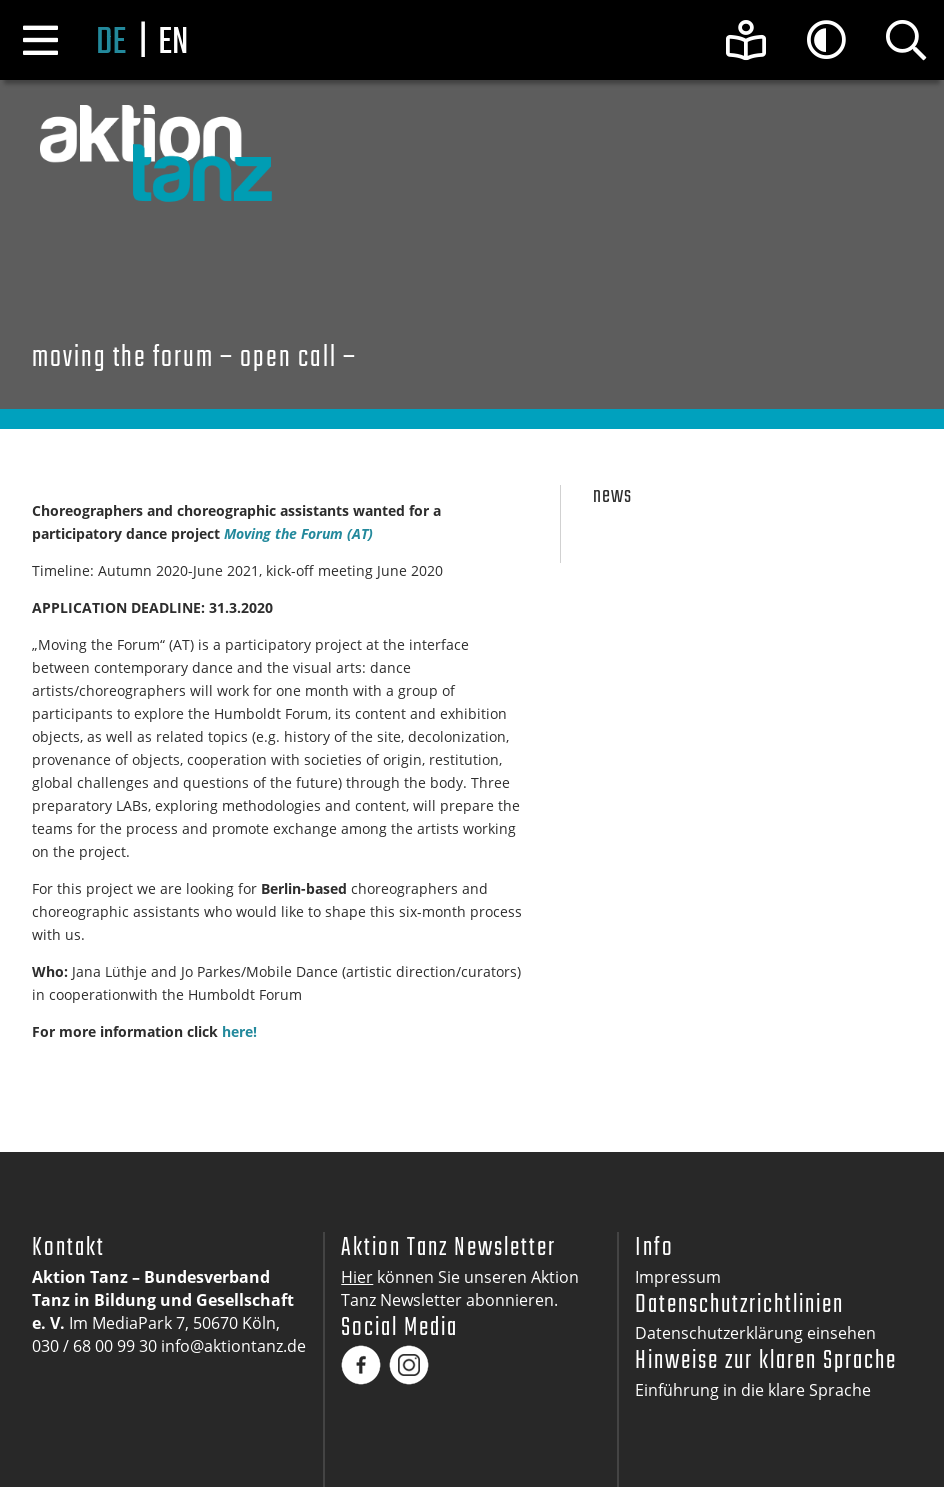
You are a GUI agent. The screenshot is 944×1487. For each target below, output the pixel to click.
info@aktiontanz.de (233, 1346)
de (111, 43)
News (612, 496)
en (173, 43)
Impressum (678, 1277)
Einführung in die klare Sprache (753, 1390)
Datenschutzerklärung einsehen (755, 1333)
